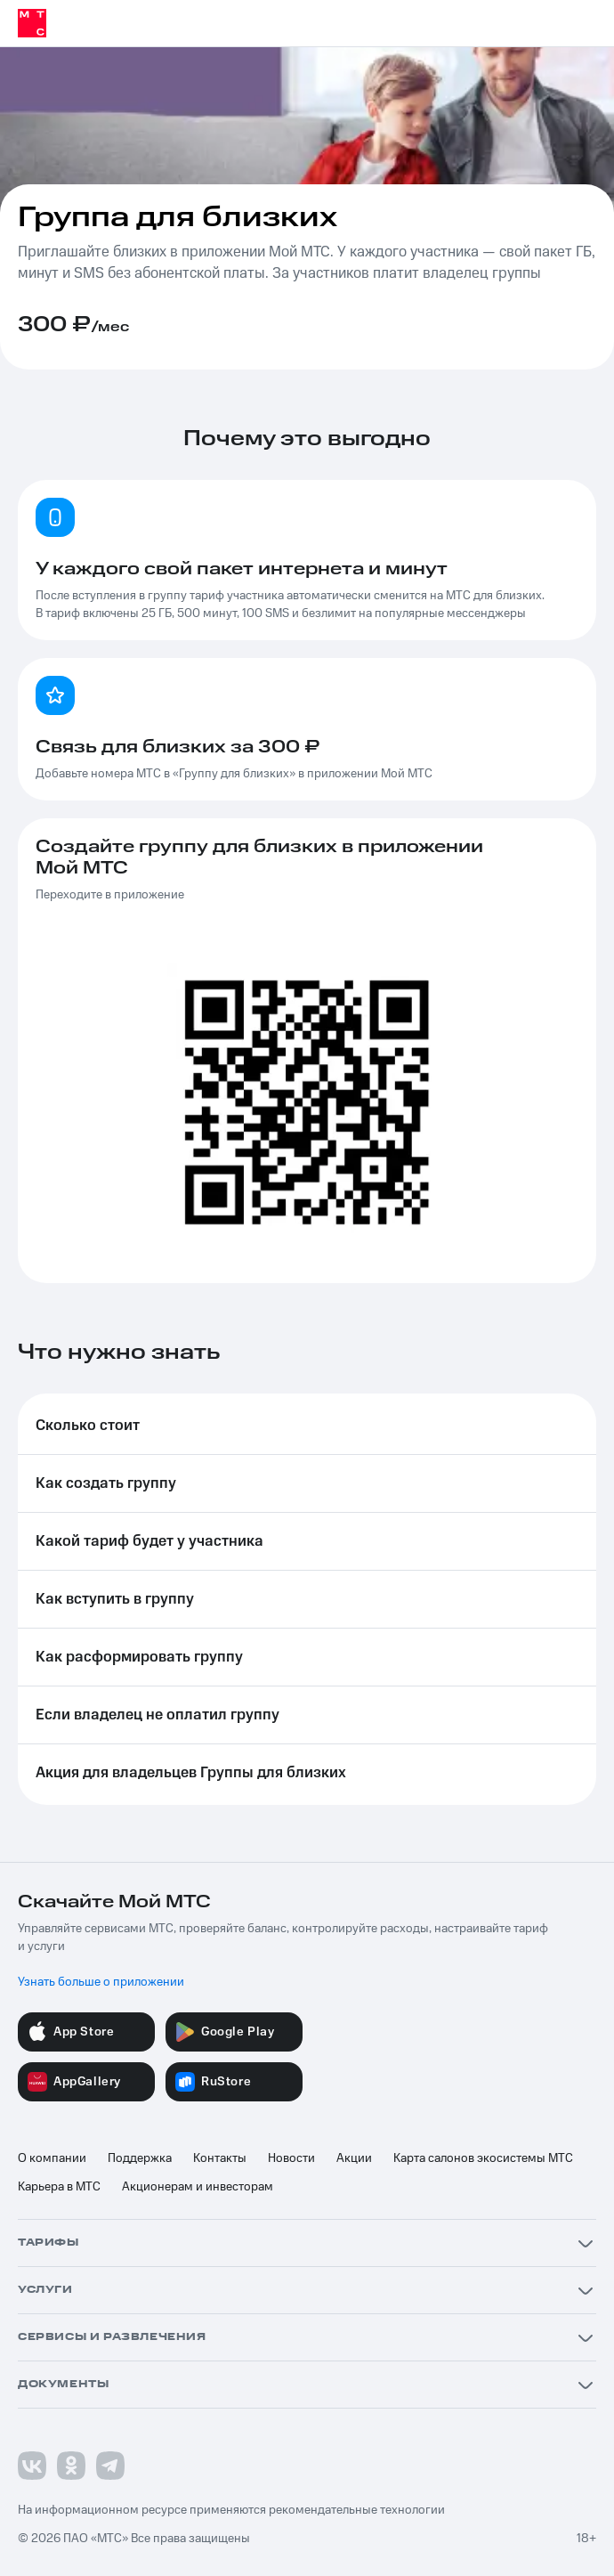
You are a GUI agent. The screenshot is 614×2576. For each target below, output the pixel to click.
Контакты (219, 2158)
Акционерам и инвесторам (197, 2187)
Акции (354, 2158)
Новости (291, 2158)
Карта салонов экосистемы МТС (483, 2158)
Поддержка (140, 2158)
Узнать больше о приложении (101, 1982)
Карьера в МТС (59, 2187)
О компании (52, 2158)
